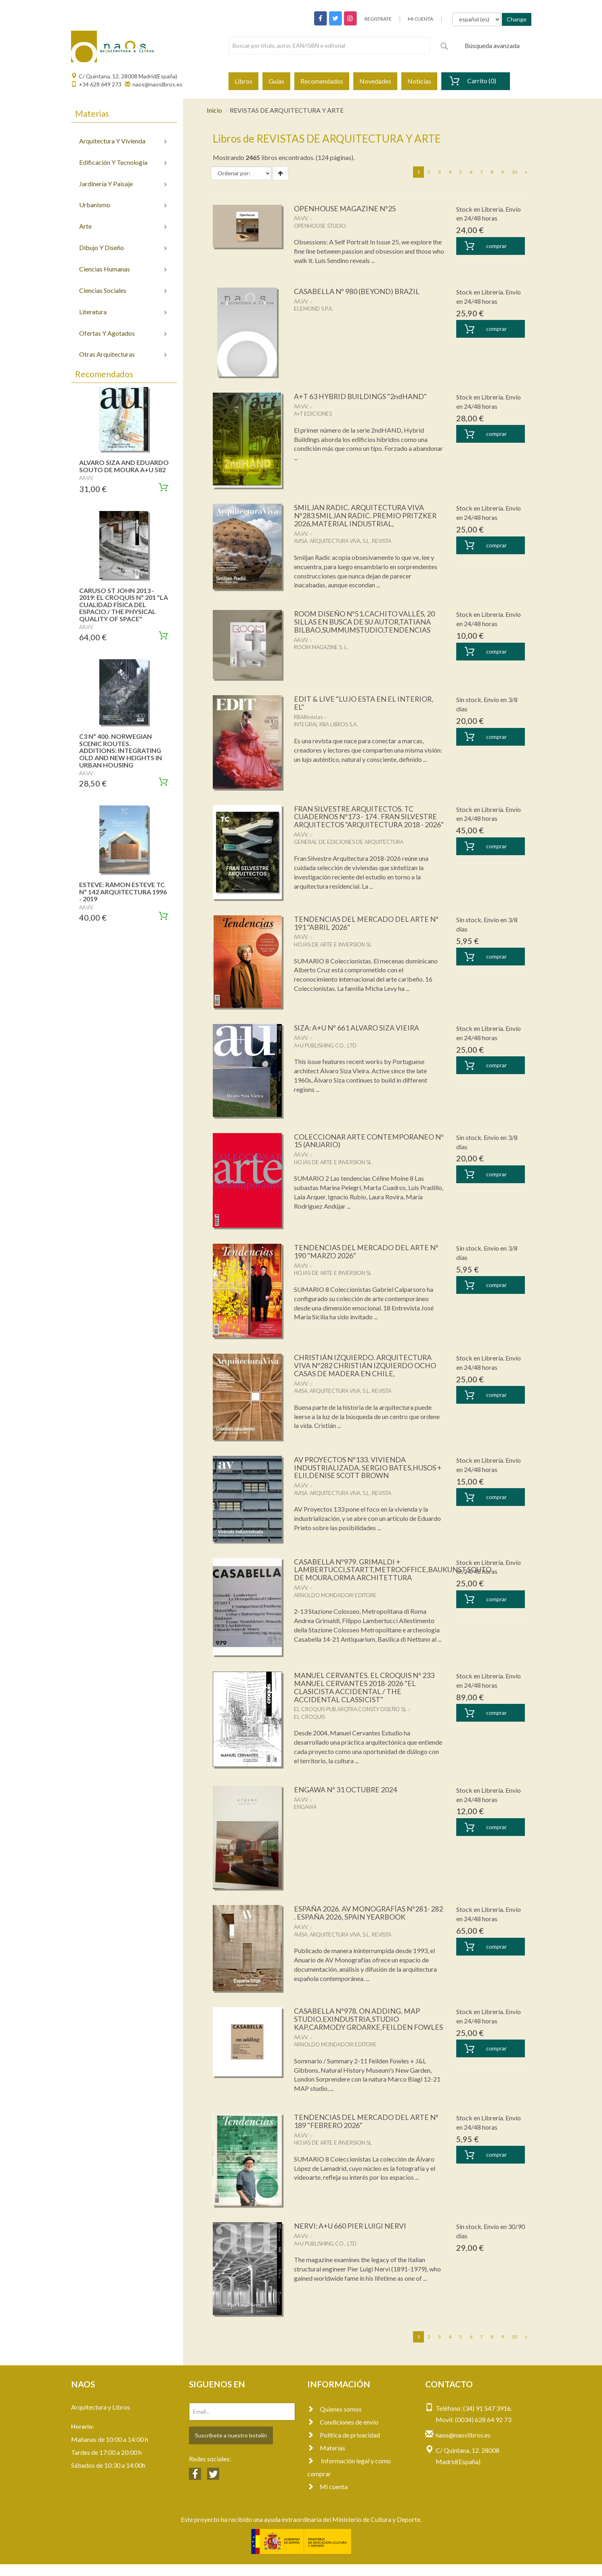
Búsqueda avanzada (492, 45)
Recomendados (321, 81)
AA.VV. (301, 218)
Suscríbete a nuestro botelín (231, 2447)
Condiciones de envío (342, 2433)
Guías (276, 81)
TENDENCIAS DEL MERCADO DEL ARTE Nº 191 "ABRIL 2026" (366, 926)
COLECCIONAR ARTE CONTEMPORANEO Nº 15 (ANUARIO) (364, 1144)
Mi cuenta (327, 2498)
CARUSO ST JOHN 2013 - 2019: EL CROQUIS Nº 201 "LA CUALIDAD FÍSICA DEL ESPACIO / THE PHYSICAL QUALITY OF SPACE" (123, 604)
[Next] (526, 172)
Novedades (375, 81)
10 (514, 172)
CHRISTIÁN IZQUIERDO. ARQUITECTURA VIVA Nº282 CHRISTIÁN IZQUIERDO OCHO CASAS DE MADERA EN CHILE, (365, 1369)
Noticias (419, 81)
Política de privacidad (343, 2446)
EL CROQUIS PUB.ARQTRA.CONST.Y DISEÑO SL (350, 1713)
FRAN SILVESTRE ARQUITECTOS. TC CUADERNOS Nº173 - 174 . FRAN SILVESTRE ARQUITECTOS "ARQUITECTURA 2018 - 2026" (366, 820)
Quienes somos (334, 2421)
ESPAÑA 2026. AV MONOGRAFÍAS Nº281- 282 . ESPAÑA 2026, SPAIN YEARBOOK (369, 1916)
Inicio (214, 110)
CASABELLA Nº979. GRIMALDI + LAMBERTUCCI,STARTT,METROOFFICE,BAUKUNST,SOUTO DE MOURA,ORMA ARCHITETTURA (393, 1573)
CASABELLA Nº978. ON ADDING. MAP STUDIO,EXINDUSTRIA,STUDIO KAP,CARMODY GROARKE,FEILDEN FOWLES (357, 2026)
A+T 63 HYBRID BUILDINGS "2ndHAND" (360, 396)
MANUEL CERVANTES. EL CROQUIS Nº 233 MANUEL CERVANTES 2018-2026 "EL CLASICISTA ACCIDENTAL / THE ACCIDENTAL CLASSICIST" (364, 1690)
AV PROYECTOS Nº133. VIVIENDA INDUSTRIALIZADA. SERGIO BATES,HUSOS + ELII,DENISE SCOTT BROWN (368, 1471)
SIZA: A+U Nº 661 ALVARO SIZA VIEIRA (357, 1031)
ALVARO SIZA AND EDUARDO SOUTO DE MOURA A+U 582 (124, 465)
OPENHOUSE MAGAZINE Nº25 (345, 208)
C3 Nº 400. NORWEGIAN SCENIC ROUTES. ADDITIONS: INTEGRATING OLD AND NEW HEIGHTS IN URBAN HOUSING (120, 750)
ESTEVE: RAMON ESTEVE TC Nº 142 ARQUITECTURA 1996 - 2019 (123, 891)
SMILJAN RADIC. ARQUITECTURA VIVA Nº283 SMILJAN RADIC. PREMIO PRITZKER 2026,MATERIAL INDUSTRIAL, (366, 515)
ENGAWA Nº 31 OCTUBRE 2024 (345, 1793)
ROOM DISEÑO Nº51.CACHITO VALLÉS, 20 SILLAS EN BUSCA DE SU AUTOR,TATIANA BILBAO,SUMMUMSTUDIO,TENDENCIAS (364, 621)
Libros (243, 81)
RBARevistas (308, 717)
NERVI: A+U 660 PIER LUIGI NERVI (351, 2237)
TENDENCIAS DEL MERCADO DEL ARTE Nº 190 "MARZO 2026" (366, 1255)
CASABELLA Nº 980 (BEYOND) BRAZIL (357, 291)
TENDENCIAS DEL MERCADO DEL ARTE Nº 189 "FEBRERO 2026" (366, 2132)
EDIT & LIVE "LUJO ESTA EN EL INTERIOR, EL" (364, 702)
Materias (326, 2459)
